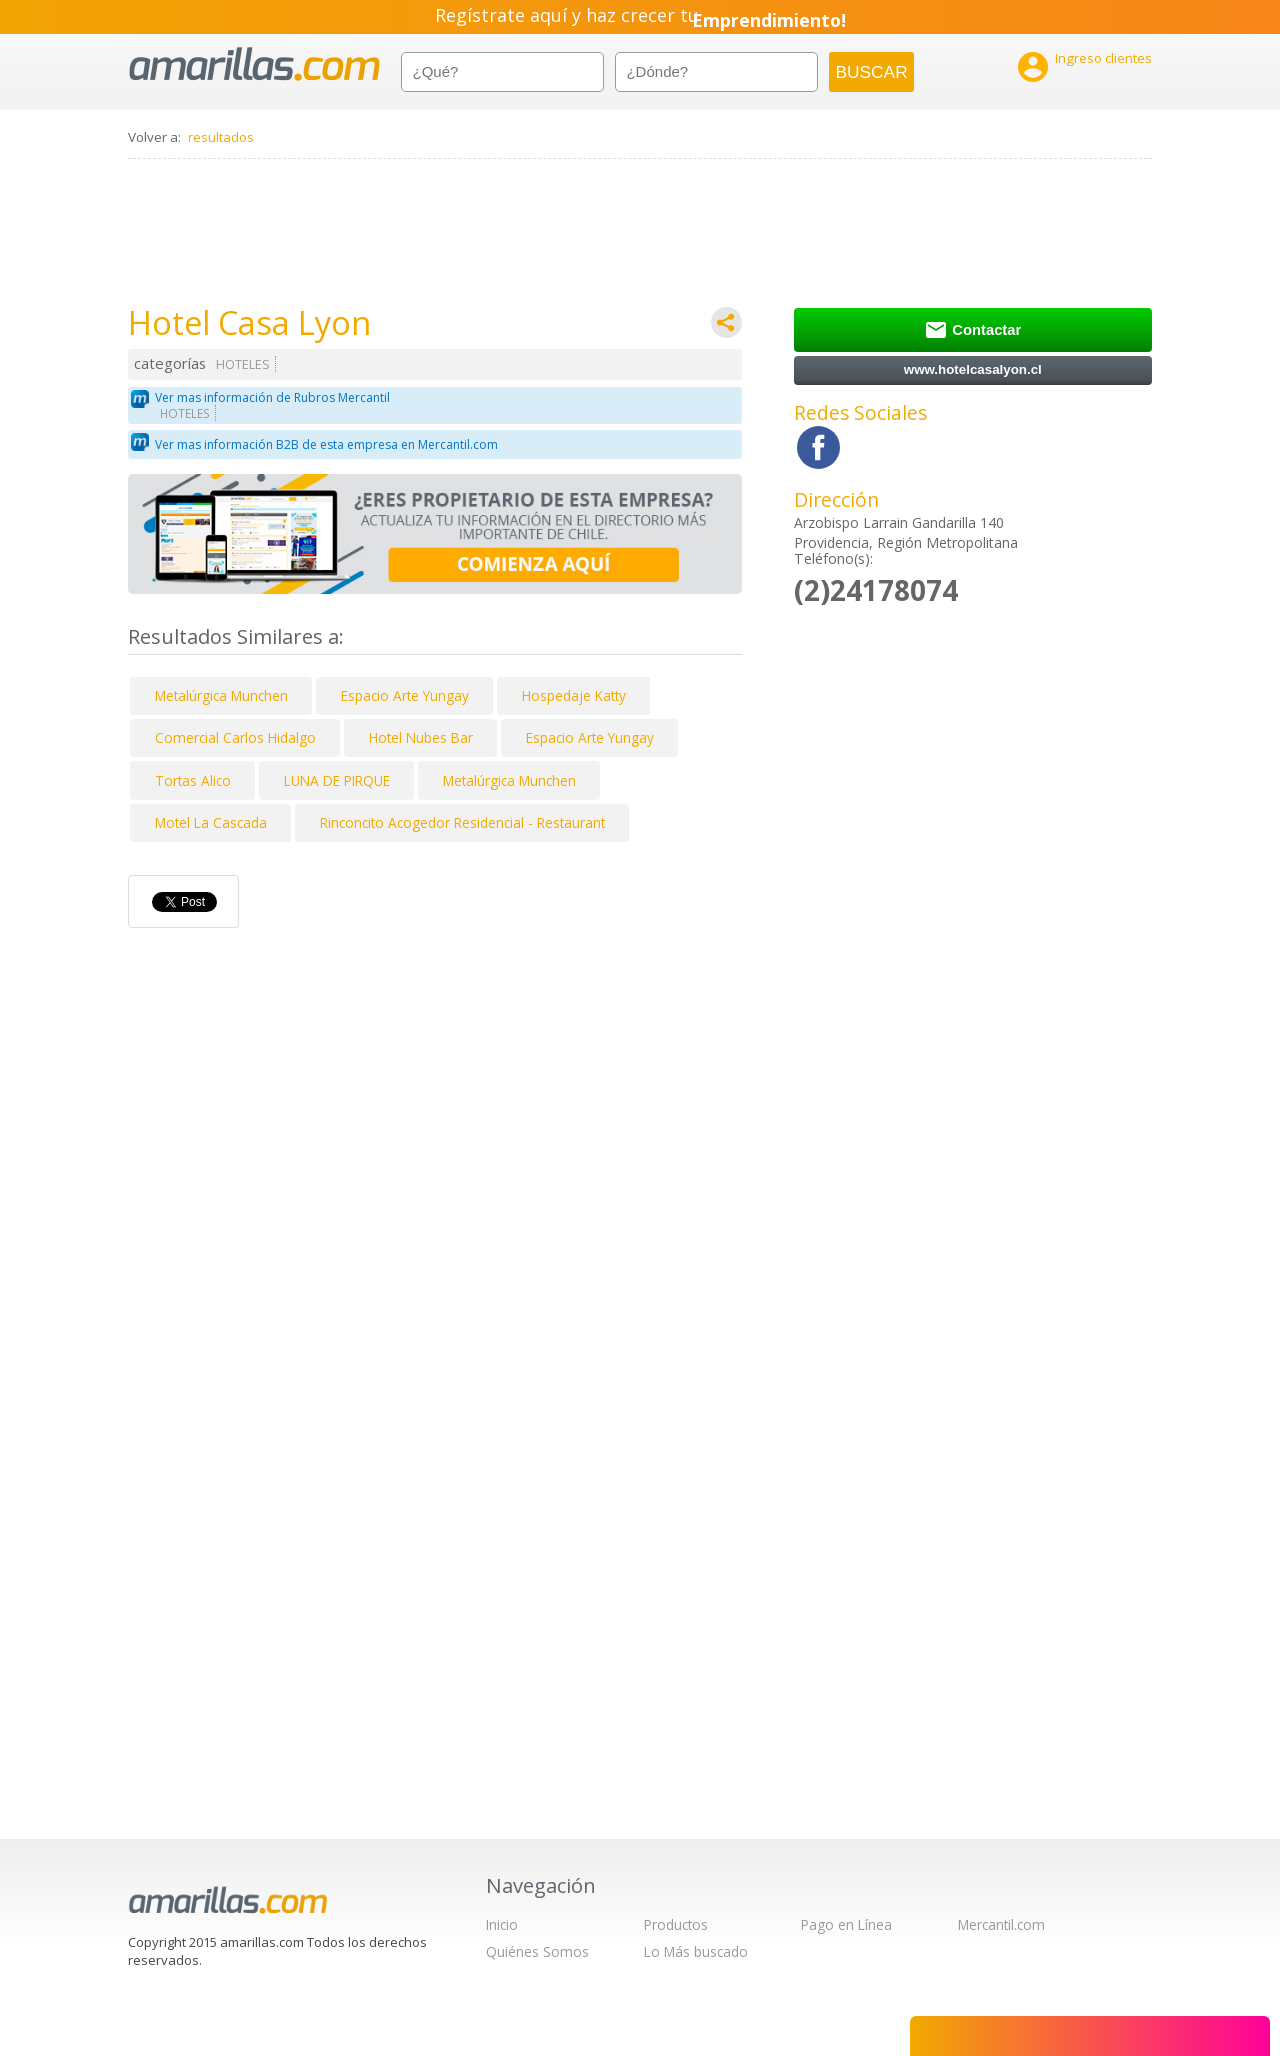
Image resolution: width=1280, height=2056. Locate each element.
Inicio (502, 1924)
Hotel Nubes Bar (421, 737)
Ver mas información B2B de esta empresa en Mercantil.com (326, 444)
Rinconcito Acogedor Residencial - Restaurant (462, 822)
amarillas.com (254, 64)
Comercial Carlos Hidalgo (235, 737)
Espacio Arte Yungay (405, 695)
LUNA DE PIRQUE (337, 780)
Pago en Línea (846, 1924)
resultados (221, 137)
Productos (676, 1924)
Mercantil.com (1001, 1924)
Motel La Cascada (211, 822)
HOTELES (243, 364)
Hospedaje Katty (574, 695)
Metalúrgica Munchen (221, 695)
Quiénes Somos (537, 1951)
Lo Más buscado (696, 1951)
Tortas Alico (193, 780)
